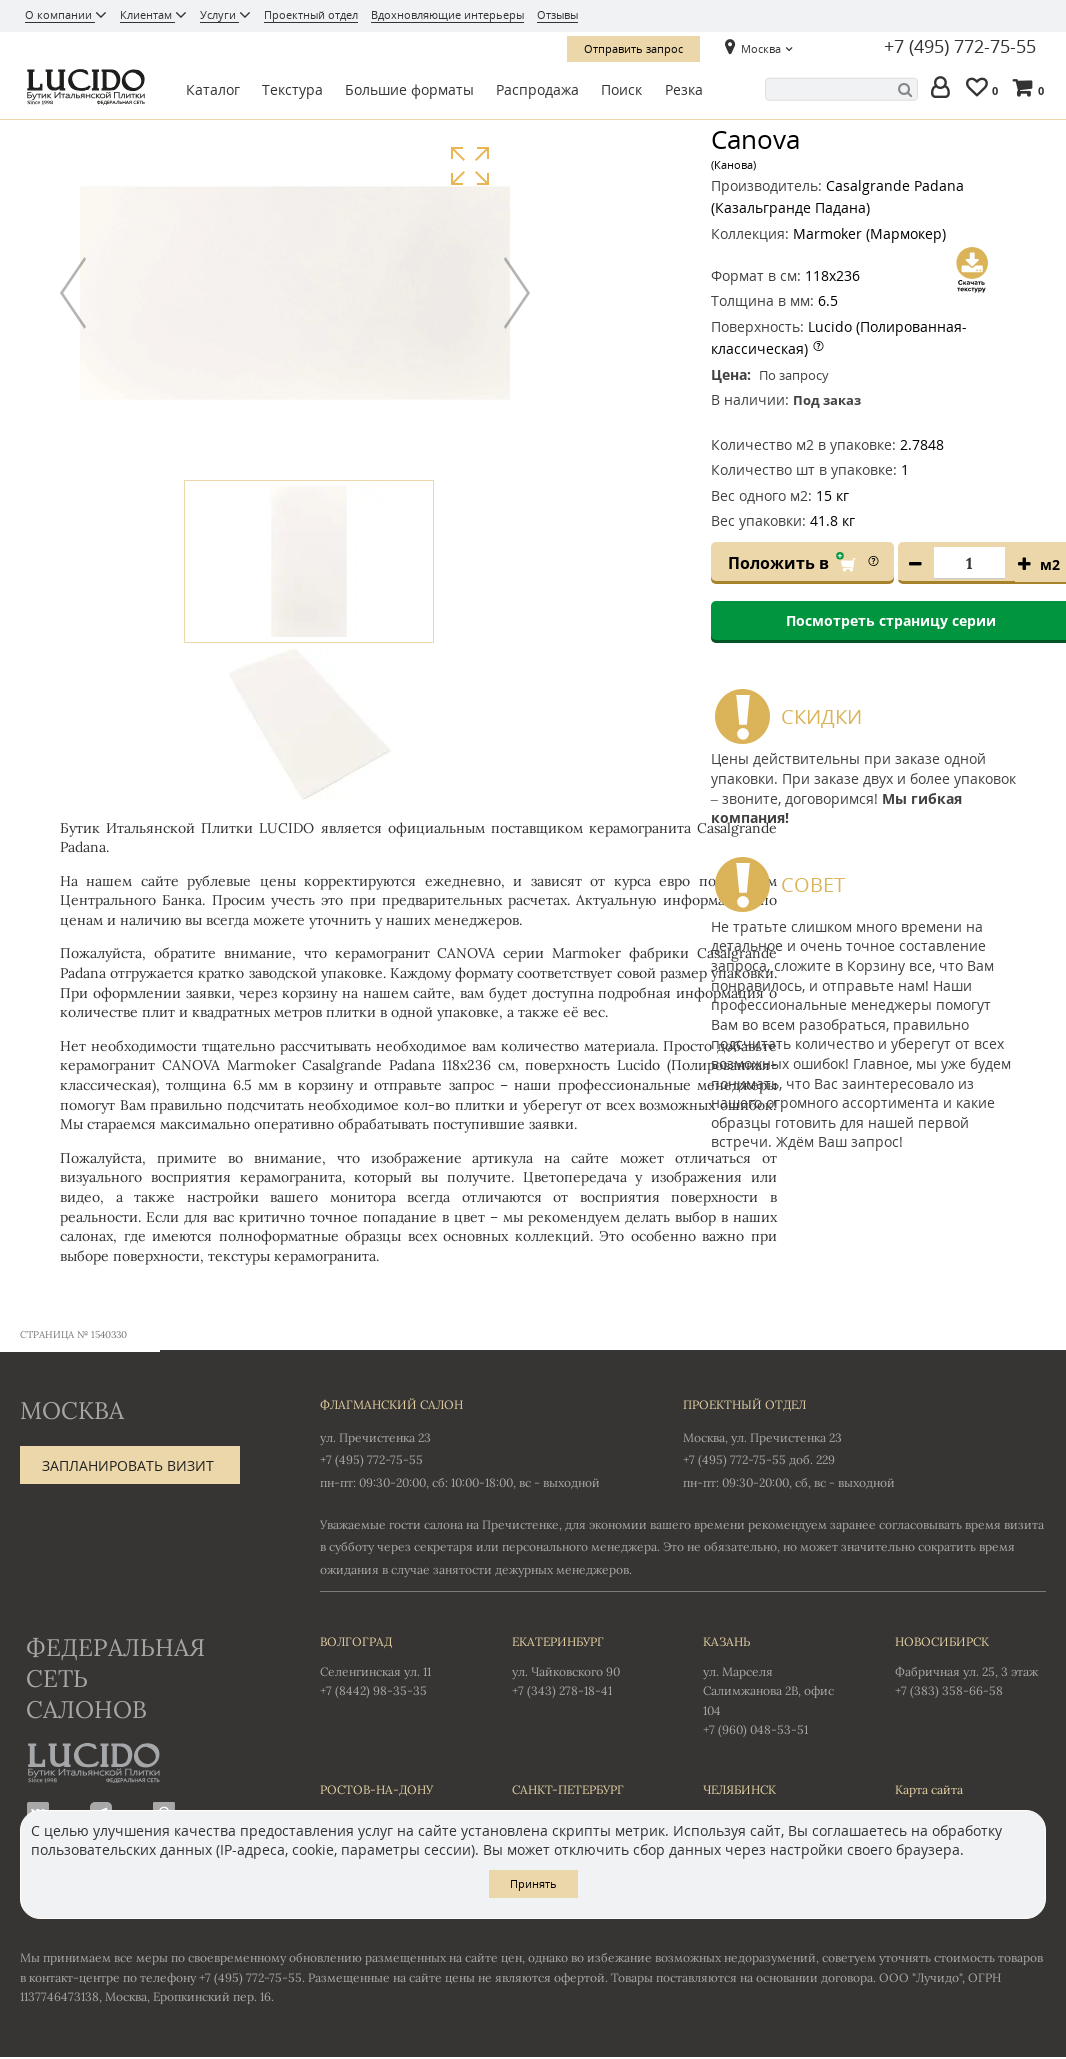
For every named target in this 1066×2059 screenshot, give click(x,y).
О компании (60, 14)
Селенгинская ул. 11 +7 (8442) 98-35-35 (396, 1666)
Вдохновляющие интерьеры (447, 14)
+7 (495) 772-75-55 (960, 47)
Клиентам (147, 14)
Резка (684, 89)
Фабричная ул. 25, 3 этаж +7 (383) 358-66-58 (971, 1666)
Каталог (213, 89)
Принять (533, 1883)
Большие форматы (409, 89)
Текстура (292, 89)
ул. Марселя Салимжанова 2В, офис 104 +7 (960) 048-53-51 (779, 1685)
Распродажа (537, 89)
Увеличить (469, 166)
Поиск (621, 89)
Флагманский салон (391, 1405)
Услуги (219, 14)
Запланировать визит (128, 1466)
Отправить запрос (633, 48)
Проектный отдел (311, 14)
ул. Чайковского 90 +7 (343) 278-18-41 (588, 1666)
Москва (761, 48)
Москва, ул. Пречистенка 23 (762, 1438)
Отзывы (557, 14)
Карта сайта (929, 1790)
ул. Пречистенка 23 (375, 1438)
